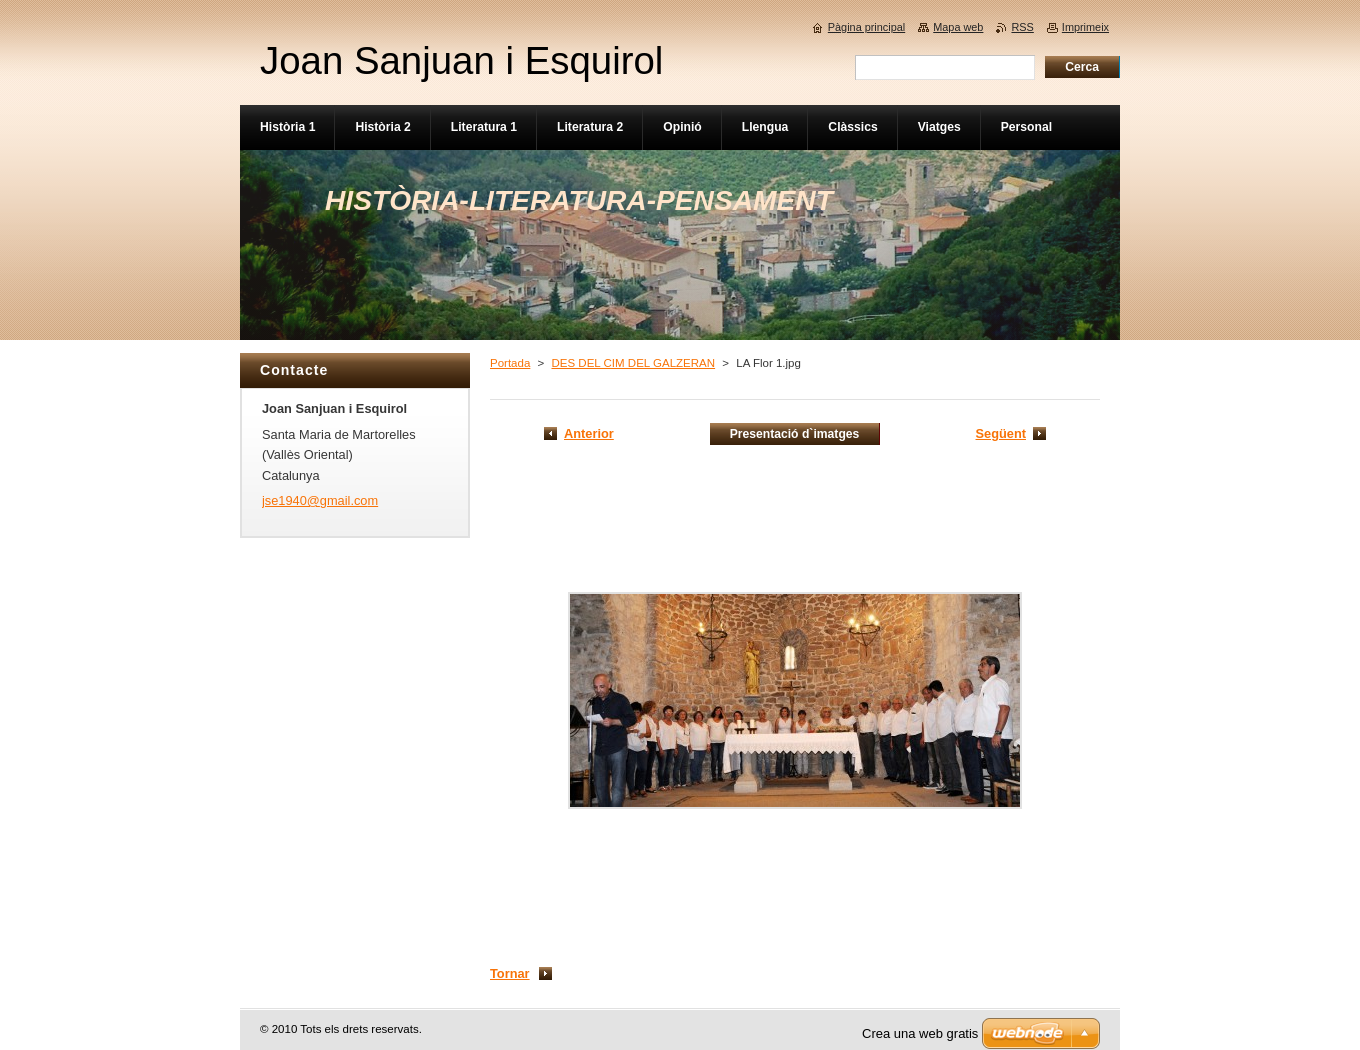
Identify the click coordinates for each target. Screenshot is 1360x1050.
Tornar (510, 973)
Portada (510, 363)
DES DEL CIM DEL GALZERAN (633, 363)
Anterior (589, 433)
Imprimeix (1085, 27)
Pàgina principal (866, 27)
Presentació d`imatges (795, 434)
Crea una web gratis (920, 1033)
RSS (1022, 27)
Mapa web (958, 27)
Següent (1001, 433)
